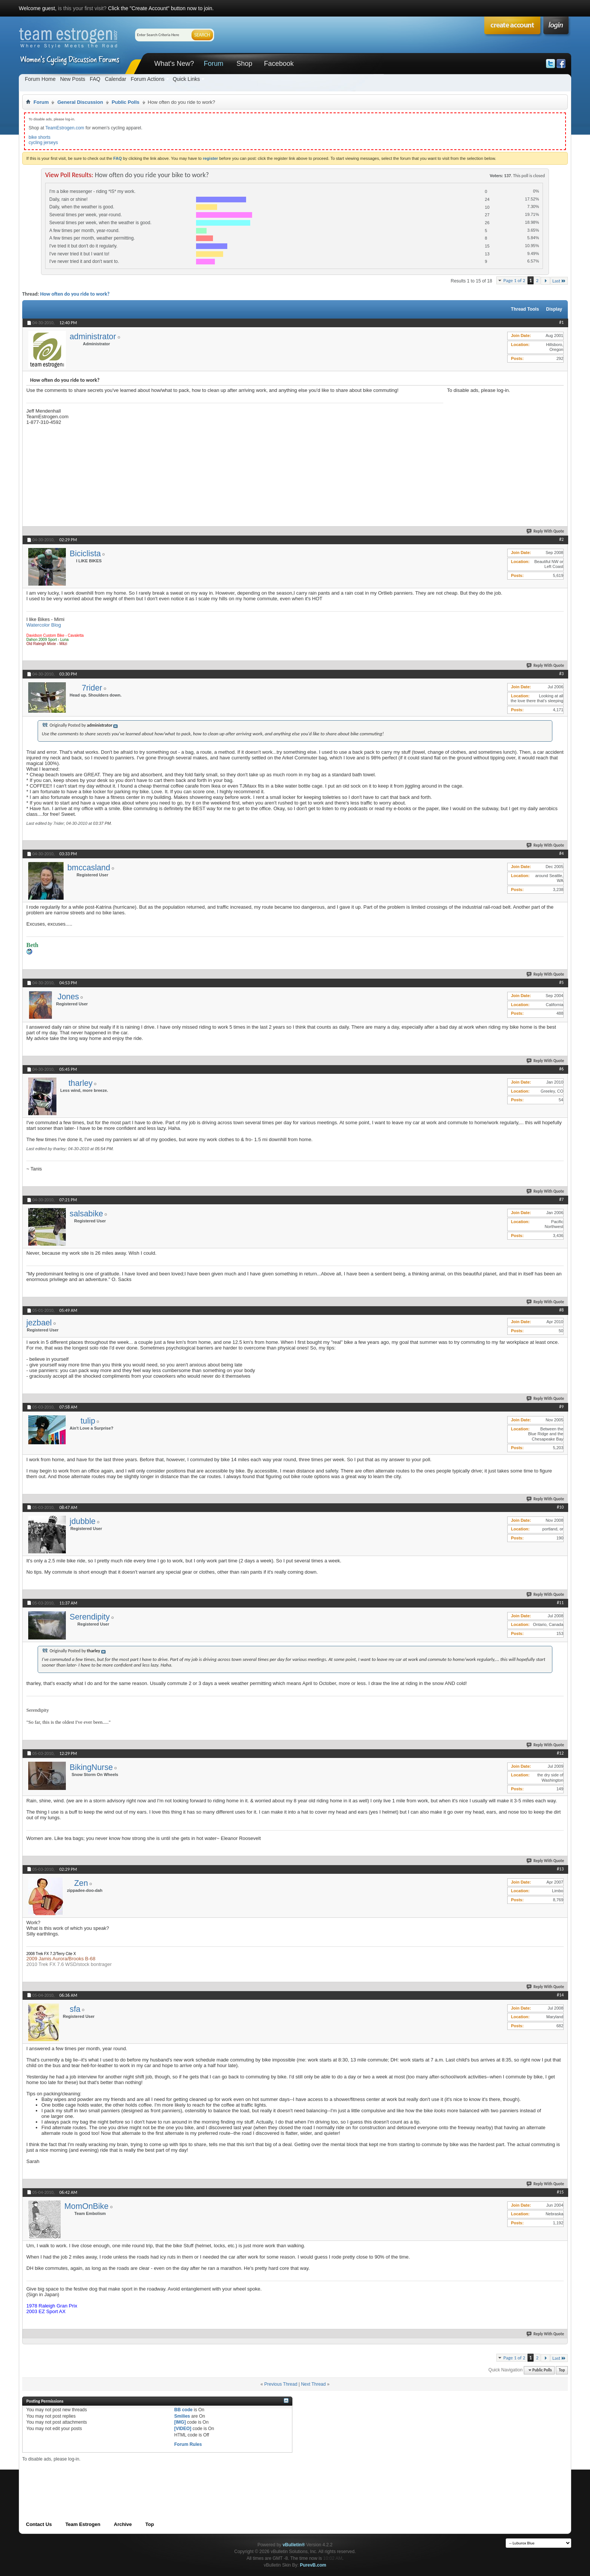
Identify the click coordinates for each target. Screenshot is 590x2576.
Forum (213, 63)
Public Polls (126, 102)
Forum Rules (188, 2444)
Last (559, 281)
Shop (244, 63)
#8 (561, 1310)
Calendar (115, 79)
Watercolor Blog (43, 625)
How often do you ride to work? (74, 294)
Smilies (182, 2416)
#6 (561, 1069)
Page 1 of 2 (514, 280)
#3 (561, 673)
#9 (561, 1406)
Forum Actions (147, 79)
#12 (560, 1753)
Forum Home (40, 79)
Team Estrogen (82, 2524)
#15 (560, 2192)
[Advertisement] (503, 440)
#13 (560, 1869)
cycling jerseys (43, 142)
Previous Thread (280, 2384)
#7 (561, 1199)
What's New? (174, 63)
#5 (561, 982)
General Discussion (80, 102)
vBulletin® (294, 2544)
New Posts (72, 79)
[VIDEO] (182, 2428)
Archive (123, 2524)
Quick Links (186, 79)
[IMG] (180, 2422)
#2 (561, 539)
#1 (561, 322)
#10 (560, 1507)
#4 (561, 853)
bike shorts (39, 137)
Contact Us (39, 2524)
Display (554, 309)
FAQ (95, 79)
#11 (560, 1602)
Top (562, 2370)
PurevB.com (313, 2565)
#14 (560, 1995)
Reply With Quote (545, 531)
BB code (183, 2409)
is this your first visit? (82, 8)
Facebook (278, 63)
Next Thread (313, 2384)
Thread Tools (525, 309)
